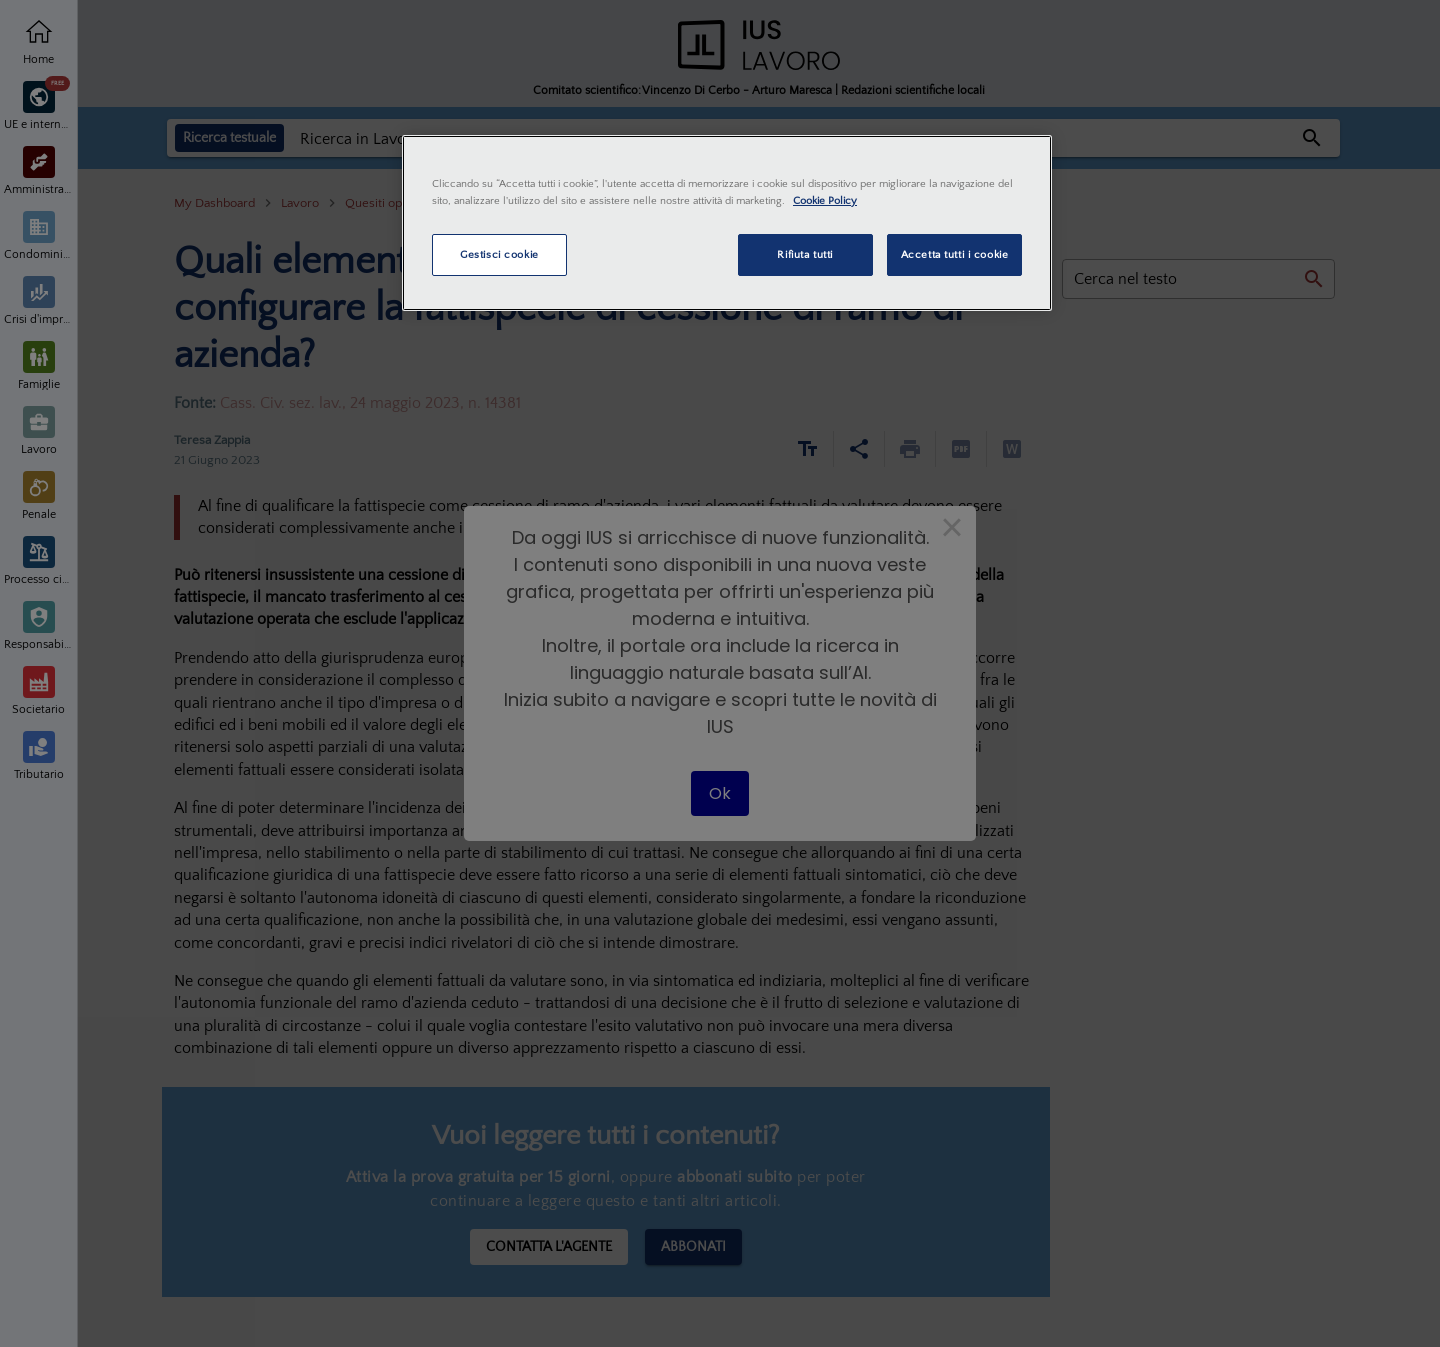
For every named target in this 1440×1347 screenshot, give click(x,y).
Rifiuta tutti (804, 254)
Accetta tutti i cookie (955, 254)
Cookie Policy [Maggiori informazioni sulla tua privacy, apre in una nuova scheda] (825, 200)
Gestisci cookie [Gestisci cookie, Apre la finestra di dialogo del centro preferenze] (499, 254)
